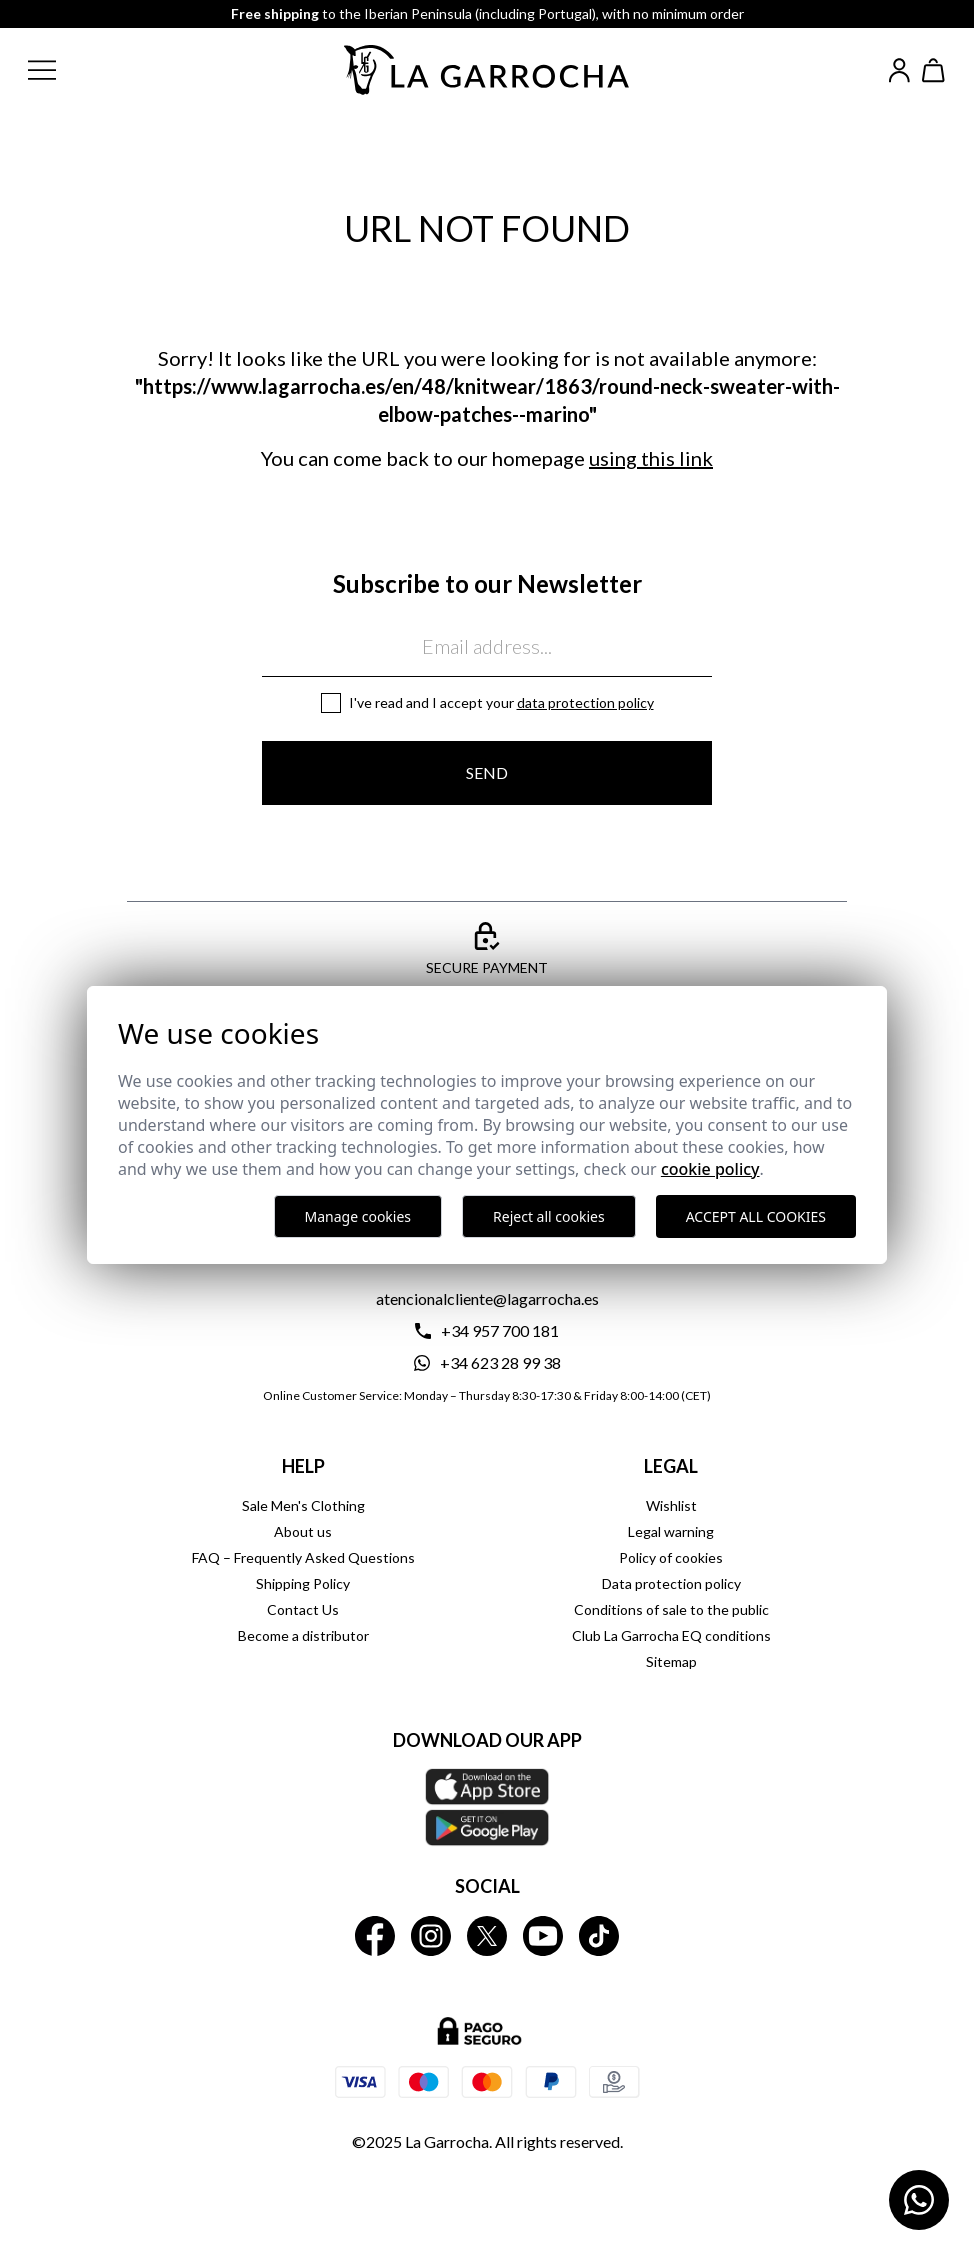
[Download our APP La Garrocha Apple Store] (487, 1807)
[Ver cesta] (934, 70)
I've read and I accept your (501, 702)
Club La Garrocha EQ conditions (671, 1635)
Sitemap (671, 1661)
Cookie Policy (710, 1169)
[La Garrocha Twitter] (487, 1936)
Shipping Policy (303, 1583)
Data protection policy (585, 702)
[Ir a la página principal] (487, 70)
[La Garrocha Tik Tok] (599, 1936)
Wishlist (671, 1505)
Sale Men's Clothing (303, 1505)
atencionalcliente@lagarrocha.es (487, 1298)
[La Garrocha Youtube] (543, 1936)
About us (303, 1531)
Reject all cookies (549, 1216)
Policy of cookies (671, 1557)
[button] (58, 70)
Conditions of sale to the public (671, 1609)
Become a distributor (303, 1635)
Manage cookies (358, 1216)
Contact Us (303, 1609)
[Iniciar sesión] (899, 70)
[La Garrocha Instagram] (431, 1936)
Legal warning (671, 1531)
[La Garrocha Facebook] (375, 1936)
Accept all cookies (756, 1216)
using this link (651, 458)
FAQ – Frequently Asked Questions (303, 1557)
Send (487, 772)
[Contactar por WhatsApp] (919, 2200)
